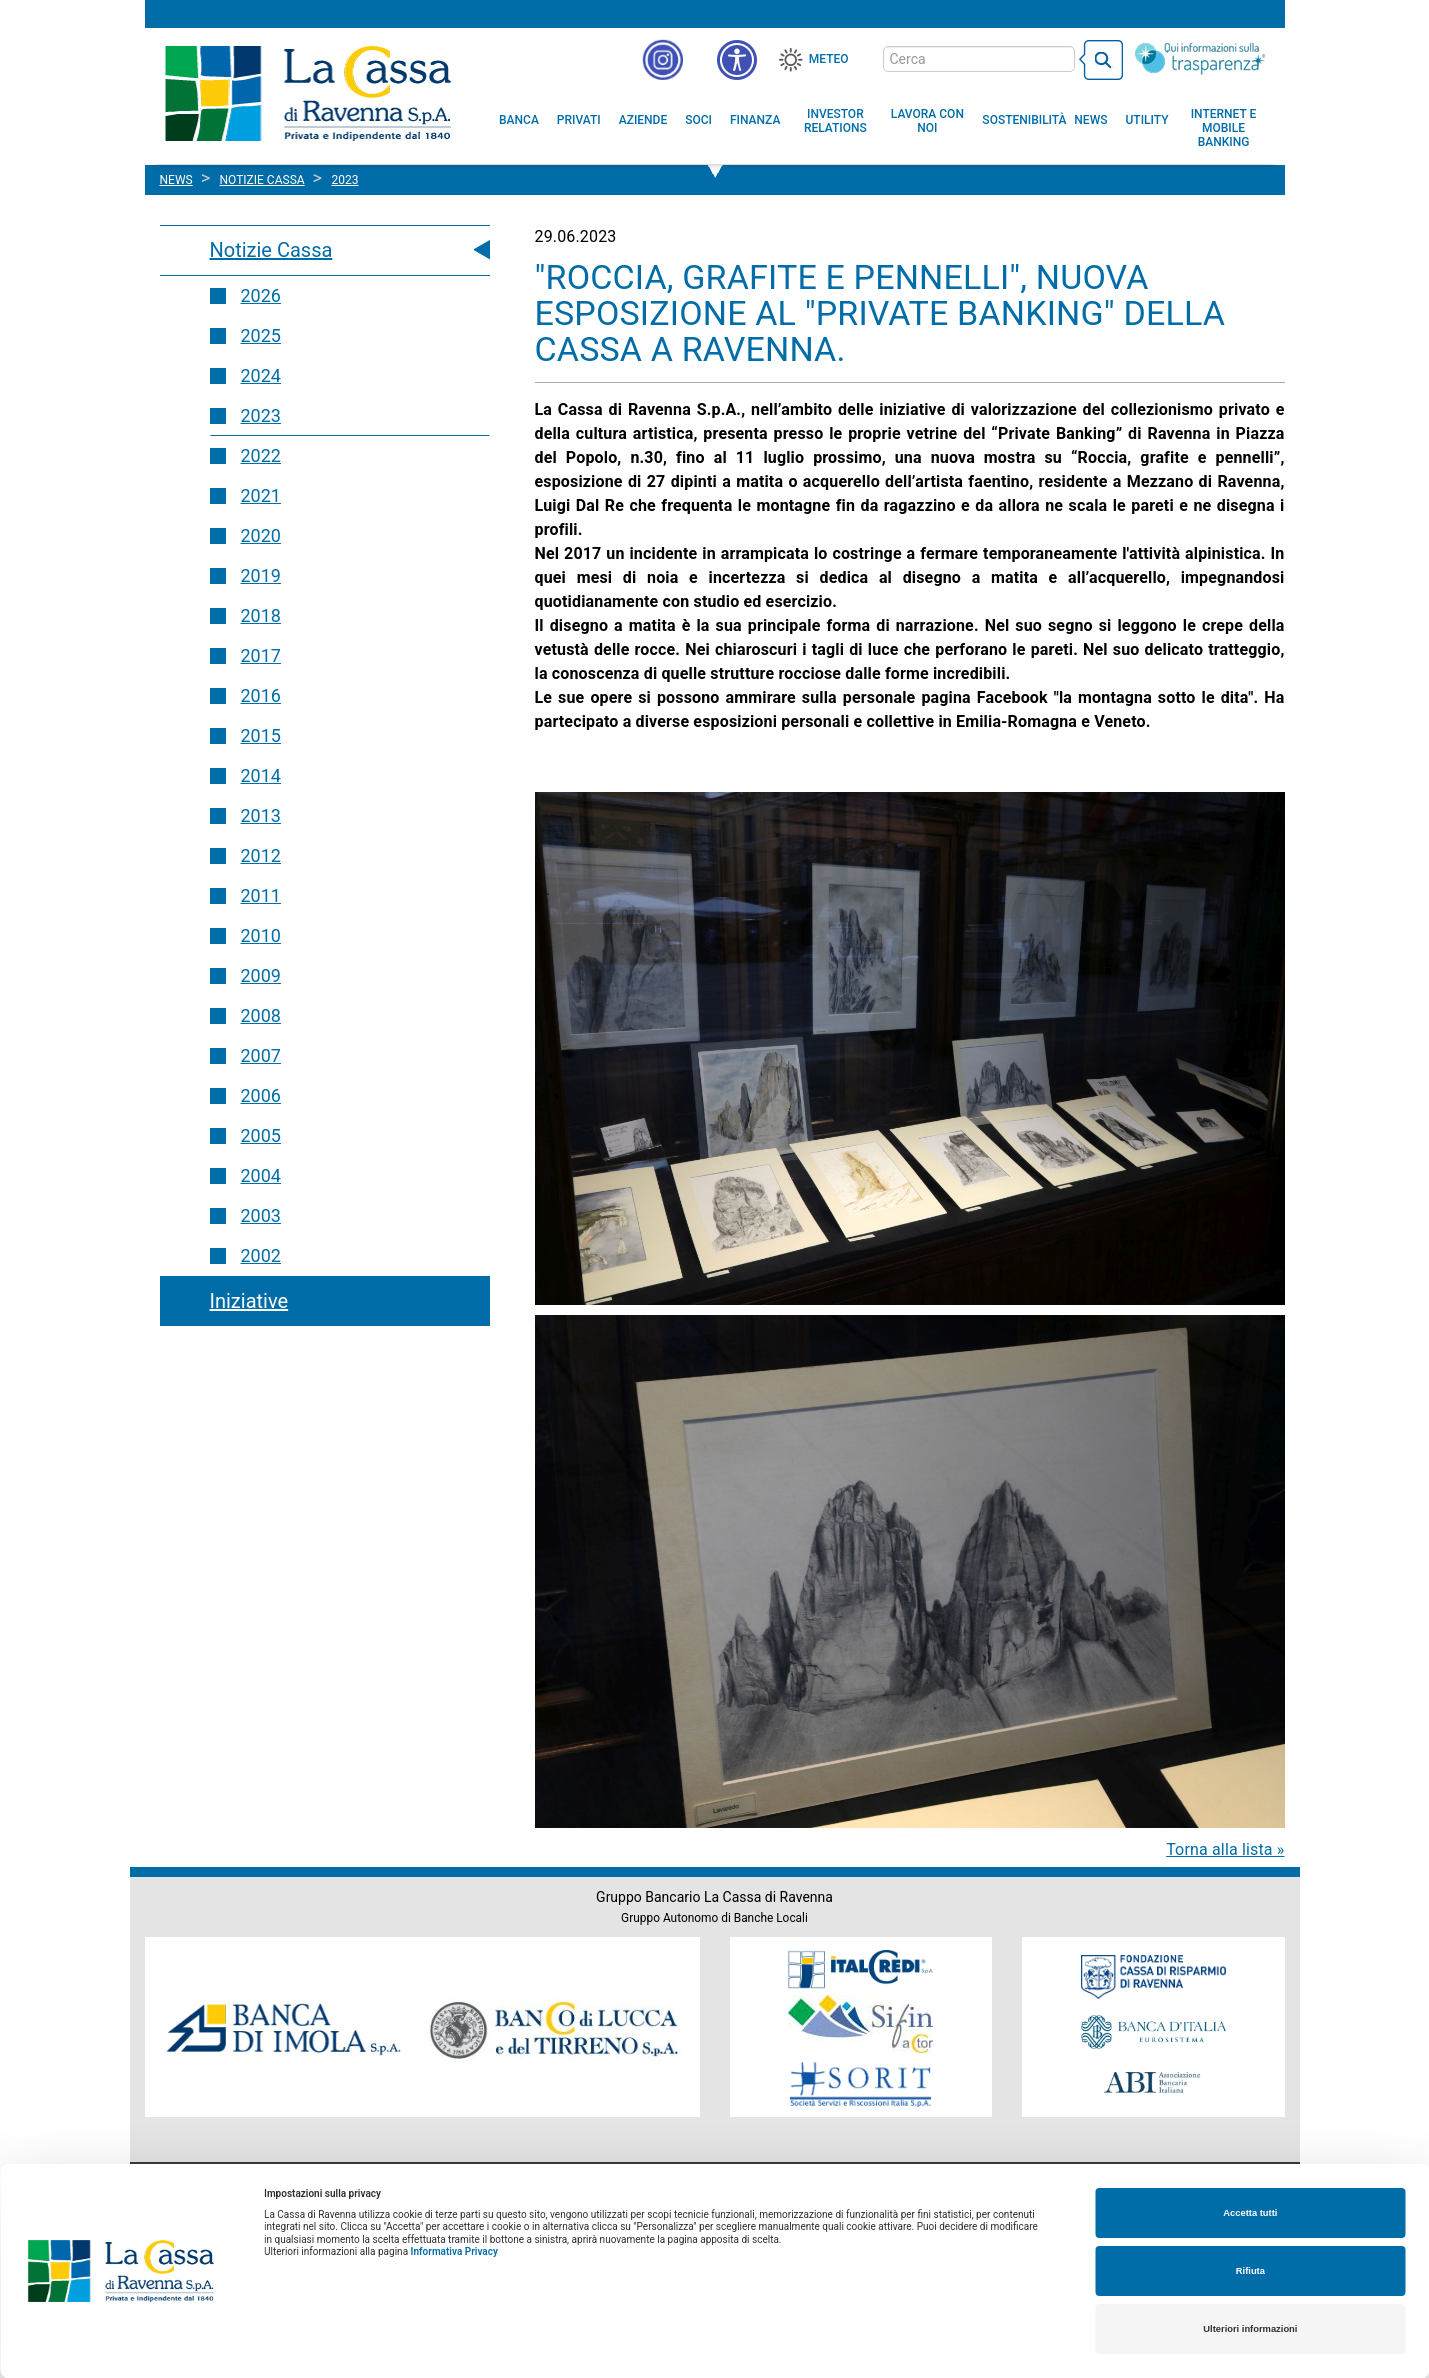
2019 (261, 575)
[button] (737, 60)
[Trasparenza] (1200, 58)
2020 (261, 535)
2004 (261, 1175)
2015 (261, 735)
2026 (261, 295)
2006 (261, 1095)
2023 (261, 415)
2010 (261, 935)
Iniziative (249, 1301)
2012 (261, 855)
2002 (261, 1255)
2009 (261, 975)
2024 (261, 375)
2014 (261, 775)
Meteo (829, 59)
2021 (261, 495)
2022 (261, 455)
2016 (261, 695)
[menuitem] (519, 120)
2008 (261, 1015)
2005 (261, 1135)
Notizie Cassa (271, 250)
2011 (261, 895)
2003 (261, 1215)
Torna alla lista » (1225, 1849)
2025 (261, 335)
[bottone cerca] (1101, 60)
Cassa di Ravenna (307, 93)
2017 (261, 655)
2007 (261, 1055)
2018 (261, 615)
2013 (261, 815)
